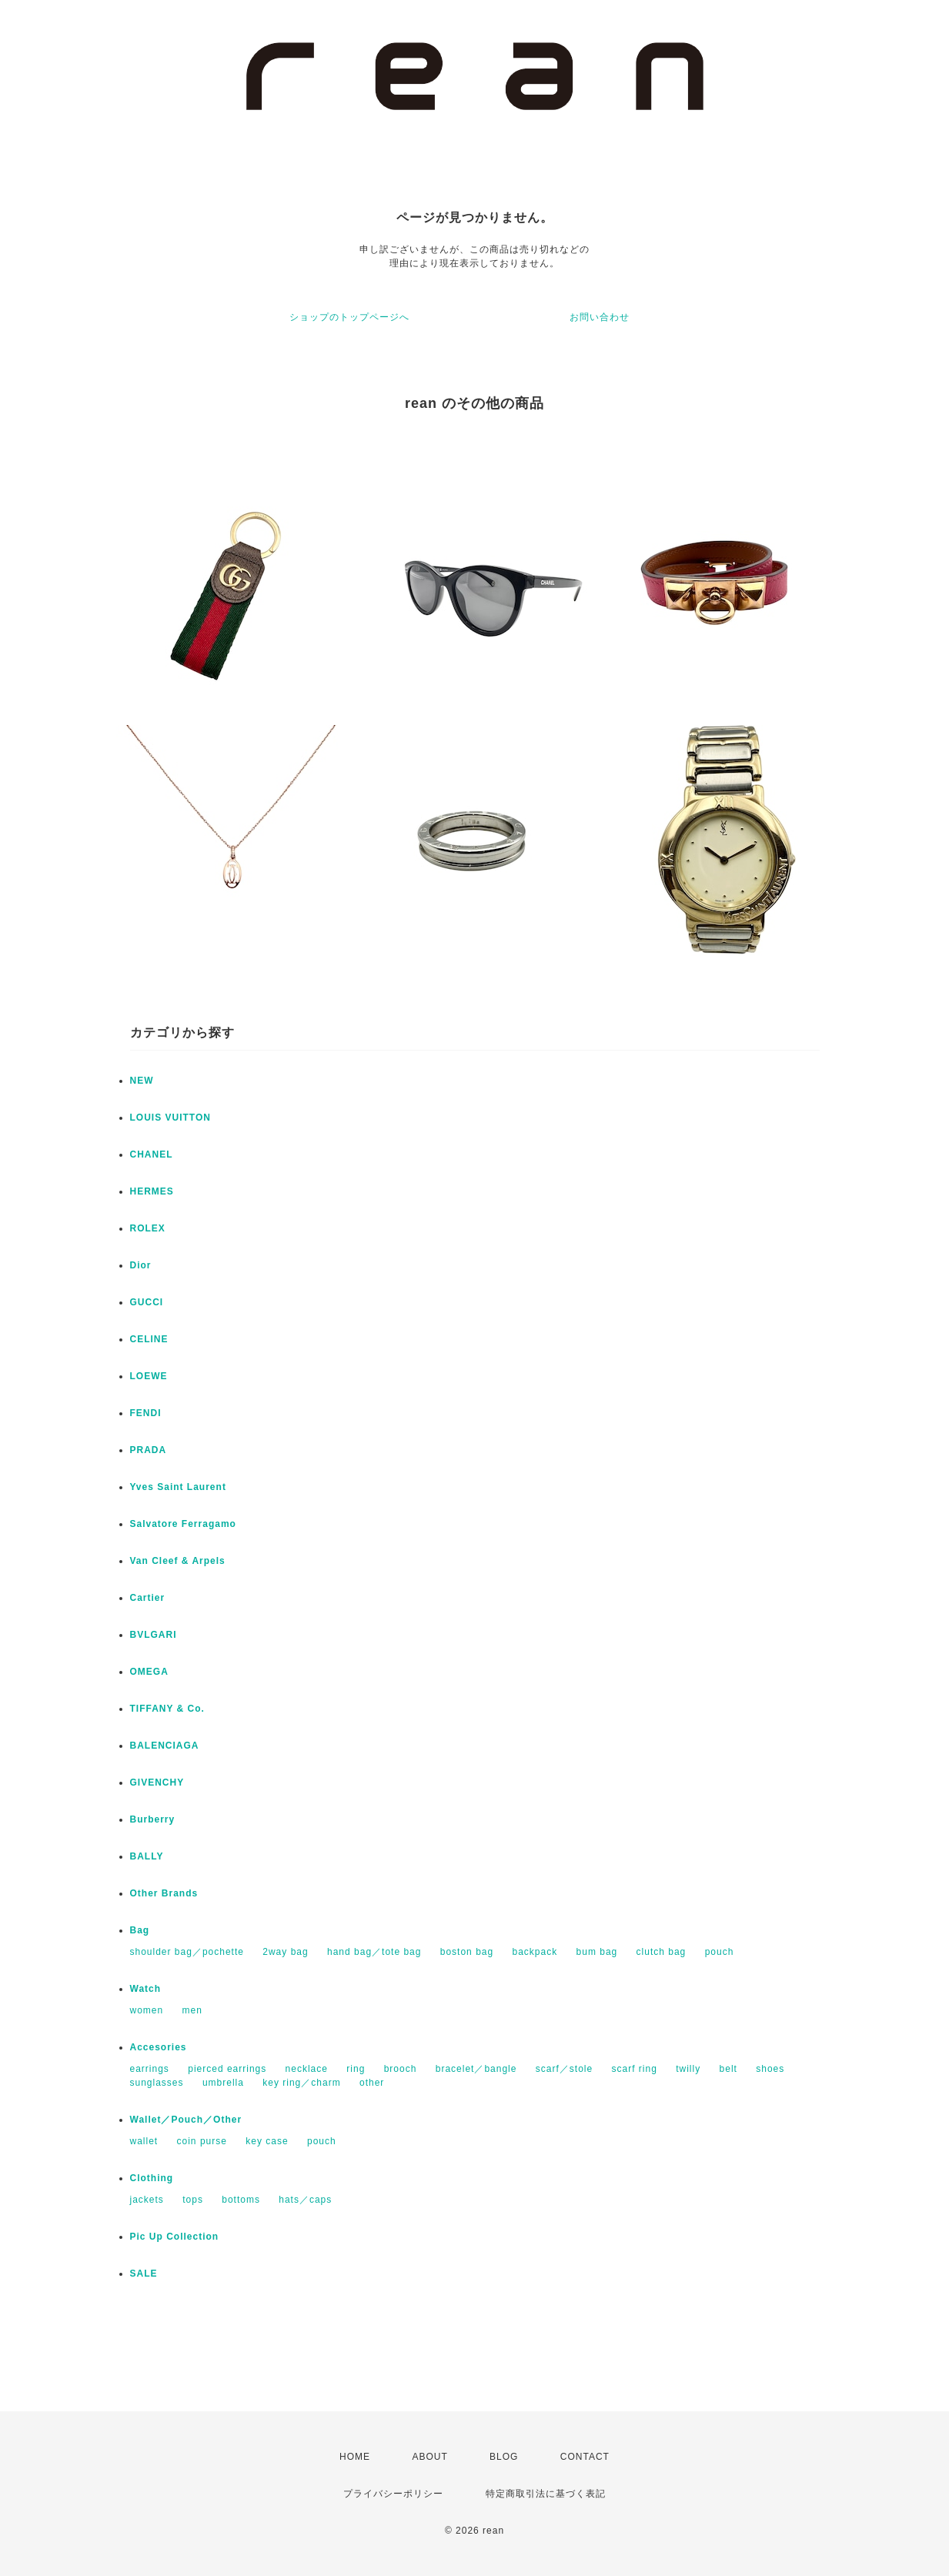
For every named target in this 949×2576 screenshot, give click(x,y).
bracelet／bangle (476, 2068)
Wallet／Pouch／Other (186, 2119)
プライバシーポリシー (393, 2493)
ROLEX (147, 1228)
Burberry (152, 1819)
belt (728, 2068)
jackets (147, 2199)
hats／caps (305, 2199)
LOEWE (149, 1376)
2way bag (285, 1951)
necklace (307, 2068)
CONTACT (585, 2456)
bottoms (241, 2199)
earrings (149, 2068)
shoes (770, 2068)
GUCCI (147, 1302)
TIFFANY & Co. (167, 1708)
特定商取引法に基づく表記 (546, 2493)
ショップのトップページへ (349, 317)
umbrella (223, 2082)
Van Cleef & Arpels (178, 1560)
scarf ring (634, 2068)
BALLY (147, 1856)
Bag (140, 1930)
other (371, 2082)
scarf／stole (564, 2068)
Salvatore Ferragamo (183, 1524)
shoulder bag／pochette (187, 1951)
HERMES (152, 1191)
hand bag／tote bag (374, 1951)
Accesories (158, 2047)
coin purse (202, 2141)
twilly (688, 2068)
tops (192, 2199)
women (147, 2010)
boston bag (466, 1951)
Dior (141, 1265)
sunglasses (157, 2082)
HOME (354, 2456)
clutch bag (662, 1951)
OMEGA (149, 1671)
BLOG (504, 2456)
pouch (719, 1951)
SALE (144, 2273)
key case (267, 2141)
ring (355, 2068)
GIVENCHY (157, 1782)
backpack (535, 1951)
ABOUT (429, 2456)
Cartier (147, 1597)
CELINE (149, 1339)
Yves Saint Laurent (178, 1487)
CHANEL (151, 1154)
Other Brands (164, 1893)
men (192, 2010)
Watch (146, 1988)
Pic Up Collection (174, 2236)
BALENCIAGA (164, 1745)
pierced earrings (227, 2068)
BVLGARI (153, 1634)
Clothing (152, 2178)
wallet (144, 2141)
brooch (400, 2068)
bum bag (597, 1951)
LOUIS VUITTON (170, 1117)
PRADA (148, 1450)
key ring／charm (301, 2082)
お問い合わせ (600, 317)
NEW (142, 1080)
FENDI (146, 1413)
